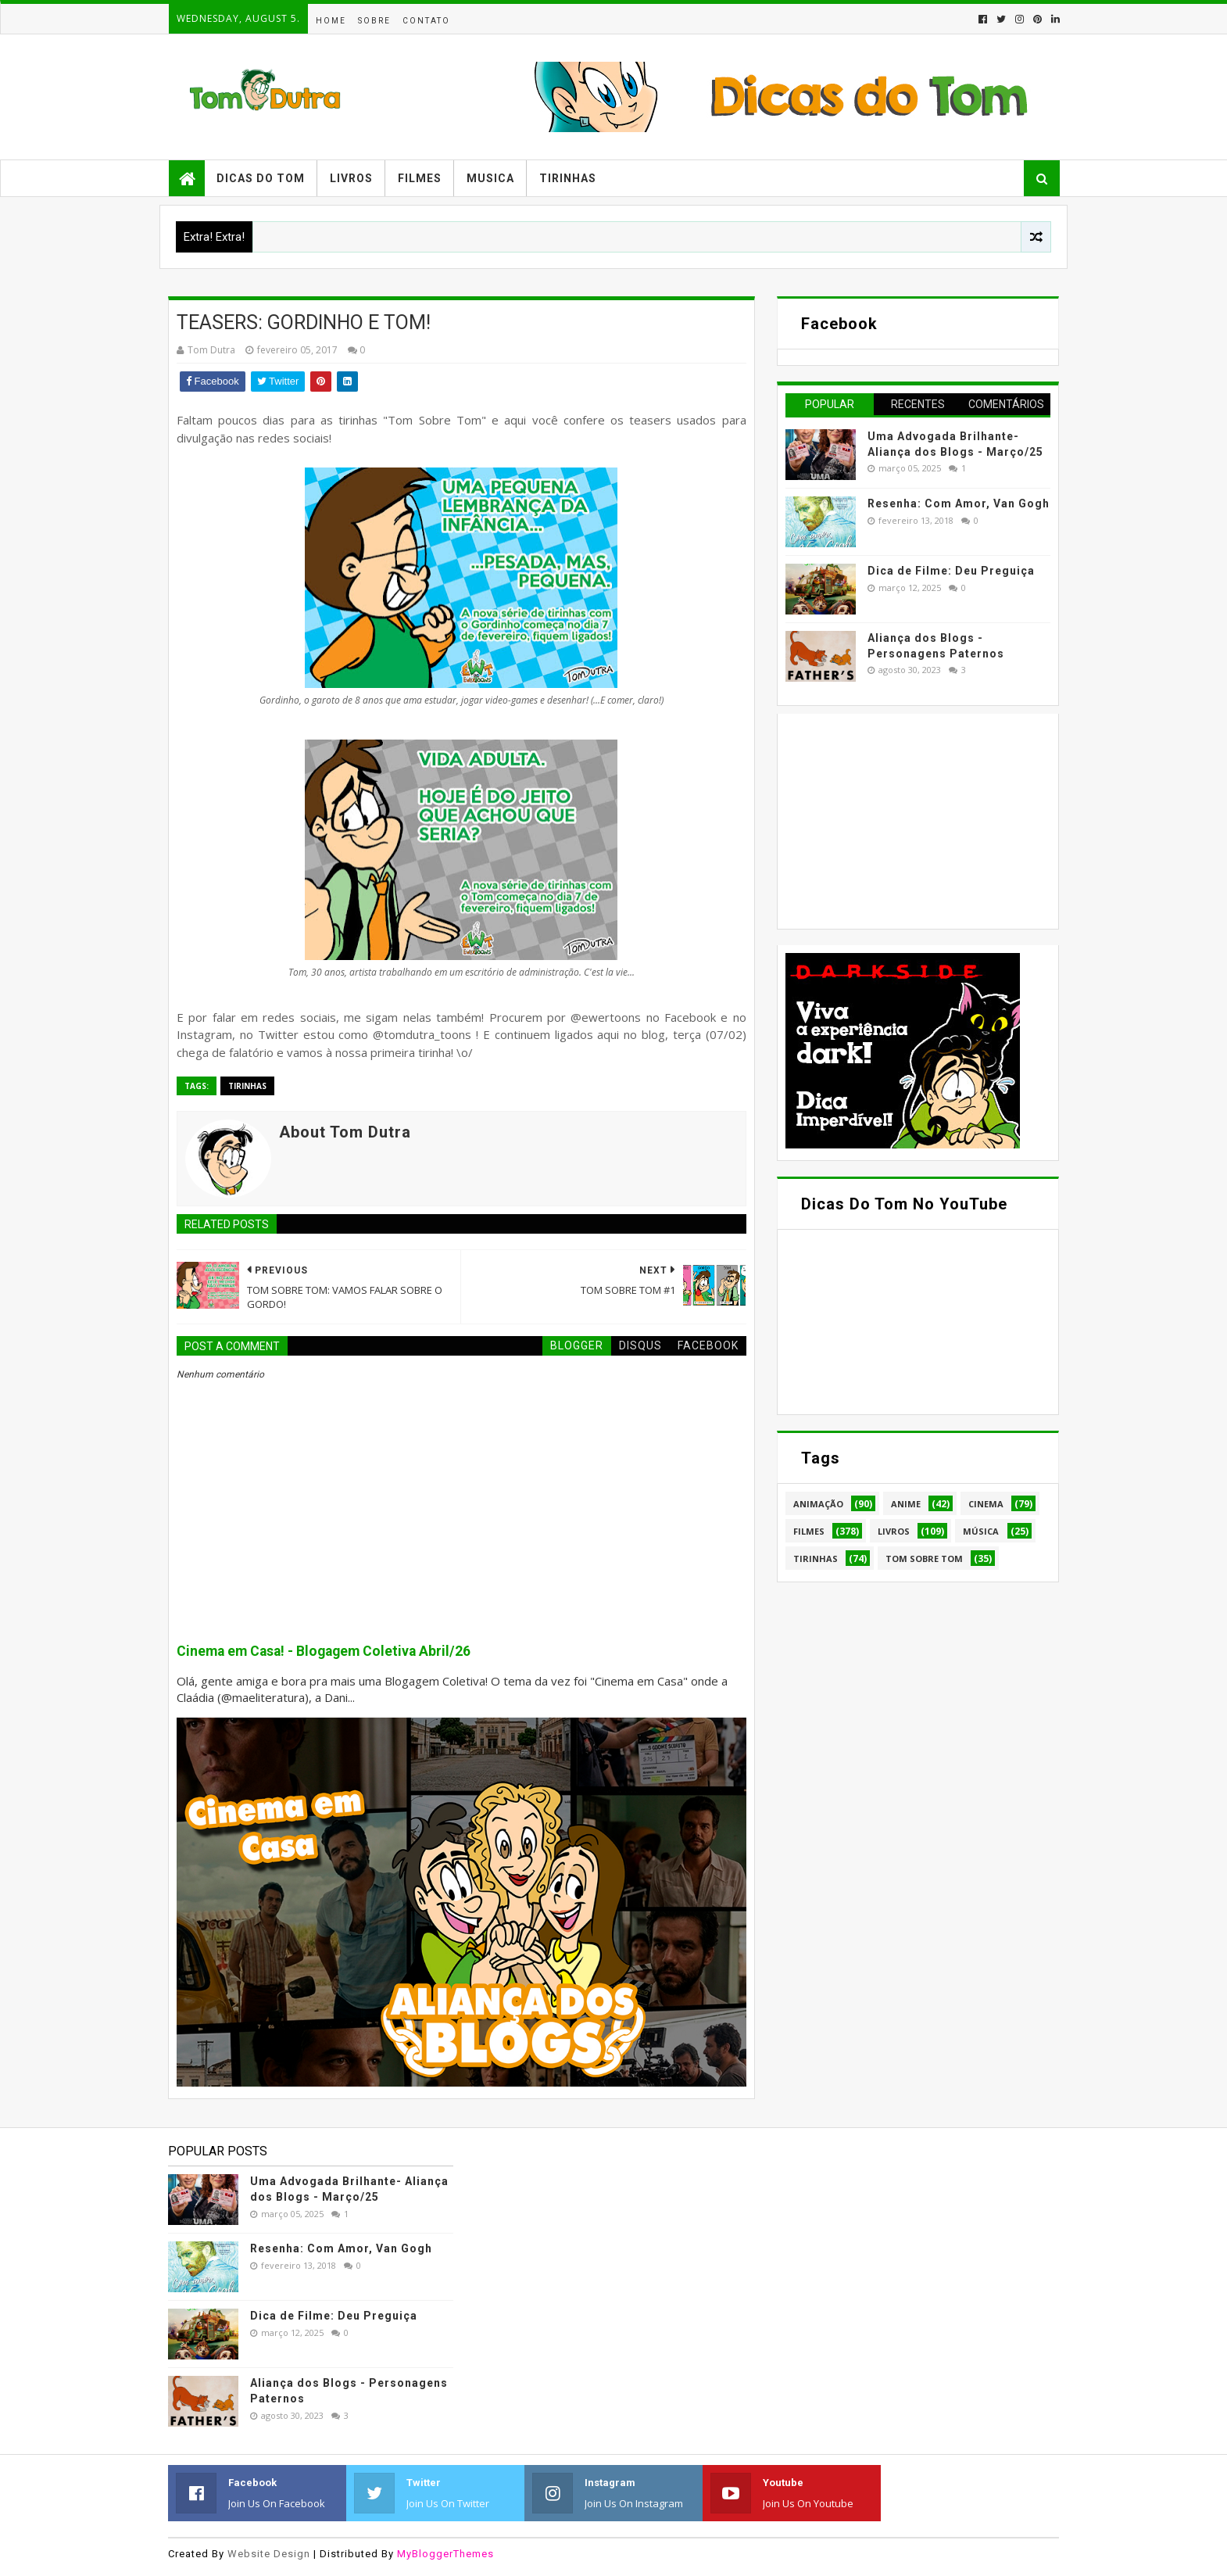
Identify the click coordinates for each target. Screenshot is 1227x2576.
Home (331, 20)
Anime (906, 1504)
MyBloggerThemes (445, 2554)
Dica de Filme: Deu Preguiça (951, 570)
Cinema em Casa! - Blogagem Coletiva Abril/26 (323, 1651)
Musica (490, 178)
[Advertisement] (902, 819)
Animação (818, 1504)
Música (981, 1531)
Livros (351, 178)
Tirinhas (567, 178)
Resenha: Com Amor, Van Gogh (958, 503)
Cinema (985, 1504)
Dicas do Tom (260, 178)
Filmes (420, 178)
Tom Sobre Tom (924, 1558)
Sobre (374, 20)
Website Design (268, 2554)
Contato (426, 20)
